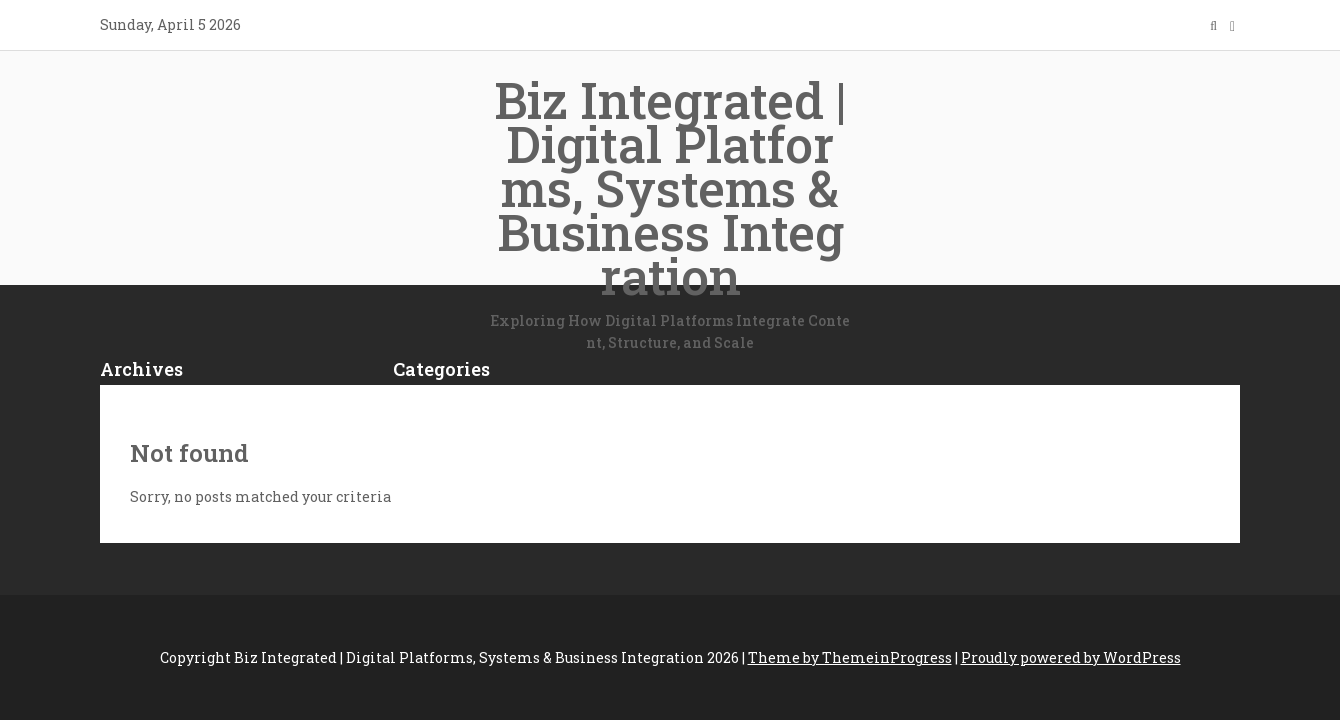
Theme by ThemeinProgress (850, 657)
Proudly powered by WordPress (1071, 657)
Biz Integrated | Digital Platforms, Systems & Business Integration (670, 211)
